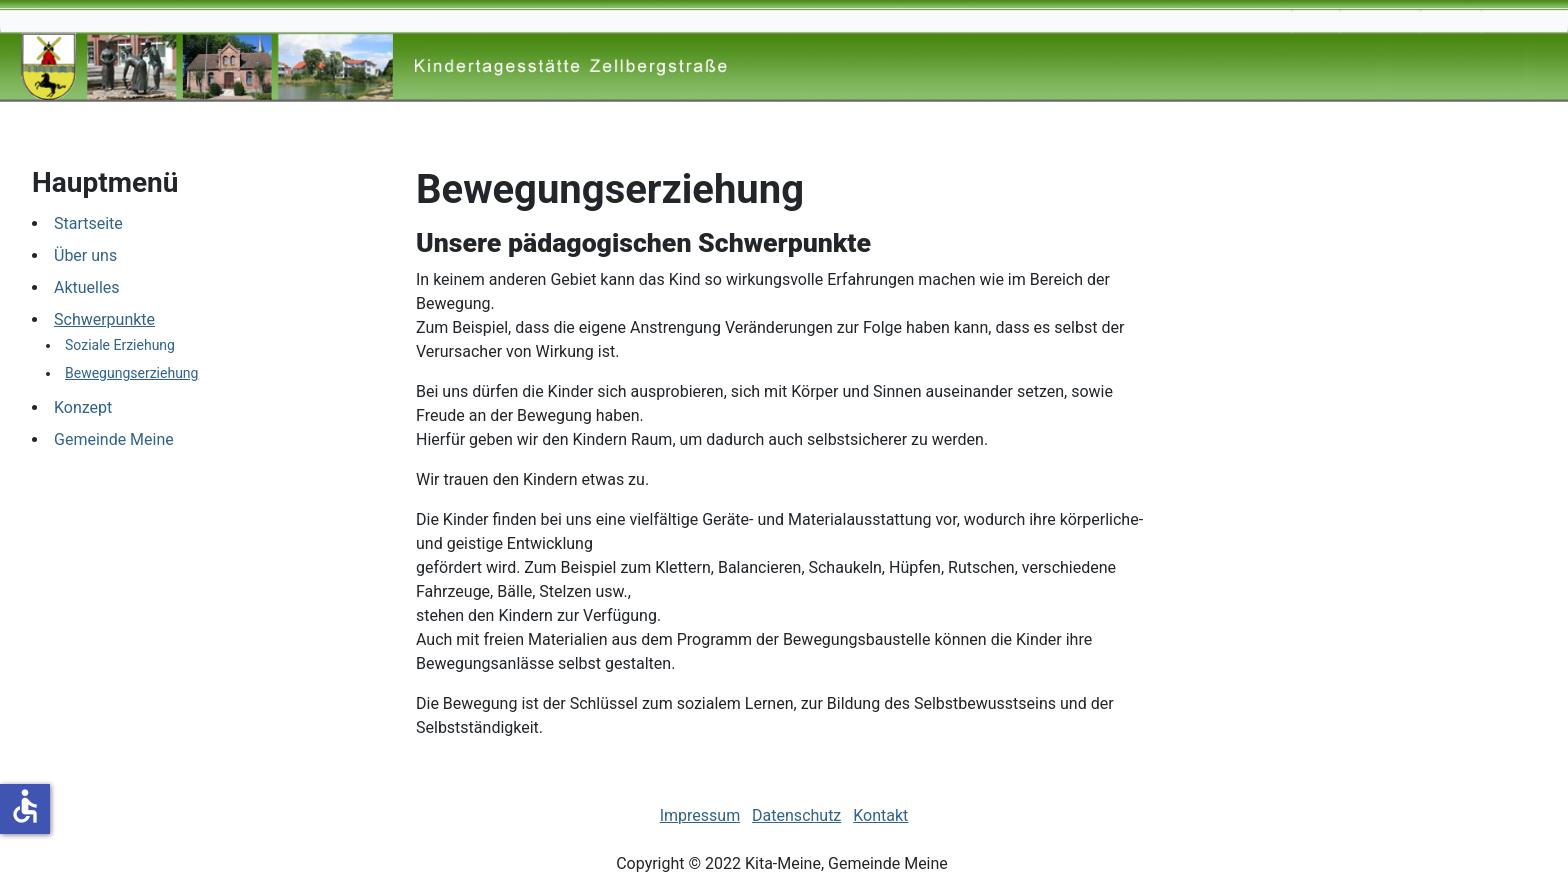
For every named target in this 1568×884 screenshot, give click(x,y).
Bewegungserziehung (131, 373)
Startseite (88, 223)
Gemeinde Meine (114, 439)
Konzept (83, 407)
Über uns (85, 255)
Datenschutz (796, 815)
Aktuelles (87, 287)
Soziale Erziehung (120, 345)
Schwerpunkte (104, 319)
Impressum (700, 815)
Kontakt (880, 815)
